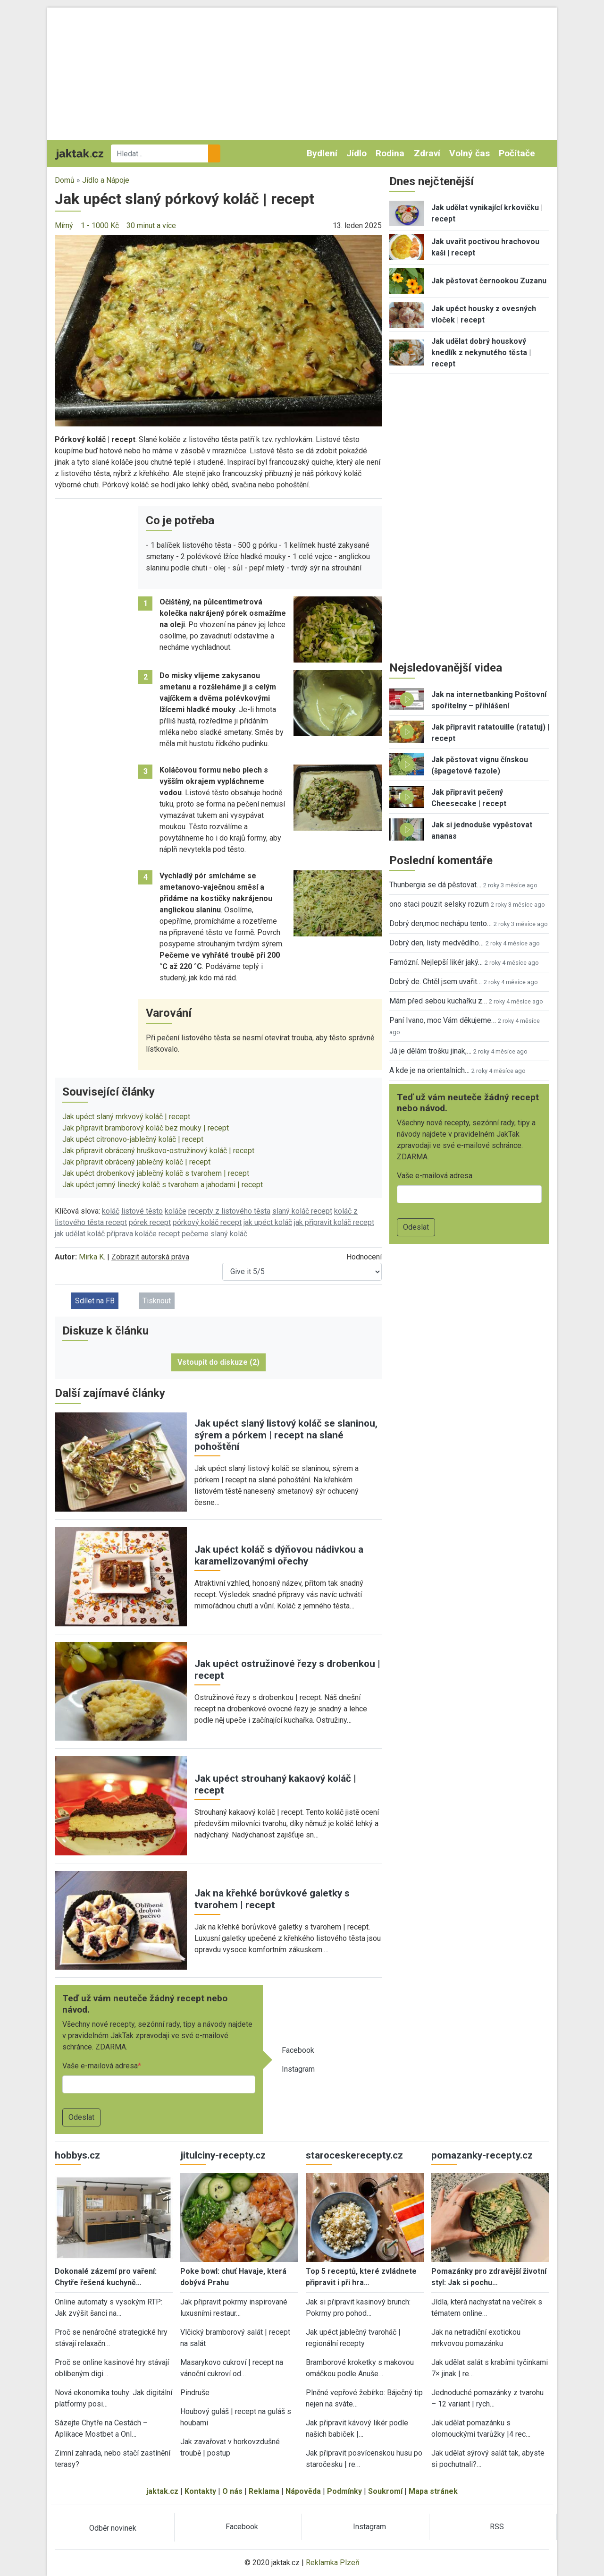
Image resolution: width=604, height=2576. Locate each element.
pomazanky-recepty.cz (482, 2155)
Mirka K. (92, 1256)
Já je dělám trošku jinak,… (430, 1050)
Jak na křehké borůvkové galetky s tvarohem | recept (272, 1899)
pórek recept (150, 1222)
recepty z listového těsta (229, 1211)
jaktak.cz (162, 2491)
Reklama (264, 2491)
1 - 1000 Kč (100, 225)
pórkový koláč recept (207, 1222)
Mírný (64, 225)
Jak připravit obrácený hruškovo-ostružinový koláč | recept (158, 1150)
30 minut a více (151, 225)
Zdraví (427, 153)
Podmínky (344, 2491)
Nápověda (303, 2491)
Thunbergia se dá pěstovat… (435, 884)
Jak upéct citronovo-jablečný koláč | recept (132, 1139)
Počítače (517, 153)
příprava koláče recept (143, 1233)
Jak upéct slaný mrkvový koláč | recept (126, 1116)
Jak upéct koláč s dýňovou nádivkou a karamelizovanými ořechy (278, 1555)
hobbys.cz (77, 2155)
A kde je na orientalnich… (429, 1070)
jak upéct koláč (267, 1222)
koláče (175, 1211)
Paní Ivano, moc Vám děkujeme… (442, 1020)
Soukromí (385, 2491)
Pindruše (195, 2392)
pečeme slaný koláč (214, 1233)
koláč (110, 1211)
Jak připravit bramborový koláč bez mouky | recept (145, 1127)
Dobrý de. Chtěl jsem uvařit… (435, 981)
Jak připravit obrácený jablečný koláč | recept (136, 1161)
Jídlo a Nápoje (105, 180)
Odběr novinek (112, 2528)
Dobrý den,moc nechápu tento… (440, 923)
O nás (232, 2491)
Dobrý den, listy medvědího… (436, 942)
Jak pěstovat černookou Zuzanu (488, 280)
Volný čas (469, 153)
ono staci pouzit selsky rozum (439, 904)
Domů (65, 180)
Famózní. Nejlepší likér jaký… (436, 962)
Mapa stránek (433, 2491)
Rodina (390, 153)
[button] (218, 330)
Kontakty (200, 2491)
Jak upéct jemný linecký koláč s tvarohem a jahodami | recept (162, 1184)
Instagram (298, 2069)
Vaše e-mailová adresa (100, 2065)
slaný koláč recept (302, 1211)
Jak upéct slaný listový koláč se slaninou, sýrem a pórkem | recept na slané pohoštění (286, 1435)
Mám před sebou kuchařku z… (438, 1000)
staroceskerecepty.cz (354, 2155)
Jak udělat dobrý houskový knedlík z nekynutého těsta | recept (481, 352)
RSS (497, 2526)
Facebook (298, 2050)
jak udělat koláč (80, 1233)
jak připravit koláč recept (334, 1222)
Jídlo (356, 153)
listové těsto (142, 1211)
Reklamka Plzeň (333, 2562)
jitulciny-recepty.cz (223, 2155)
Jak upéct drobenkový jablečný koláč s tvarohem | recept (155, 1173)
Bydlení (322, 153)
